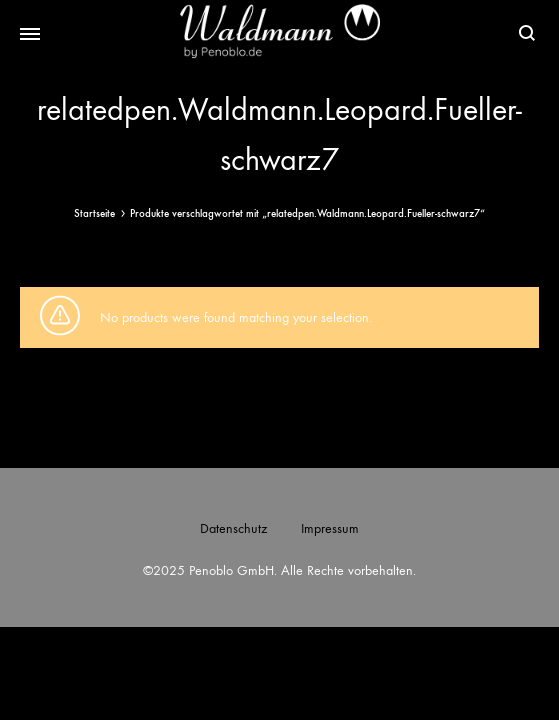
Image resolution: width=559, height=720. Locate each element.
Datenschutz (233, 528)
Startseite (94, 213)
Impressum (330, 528)
